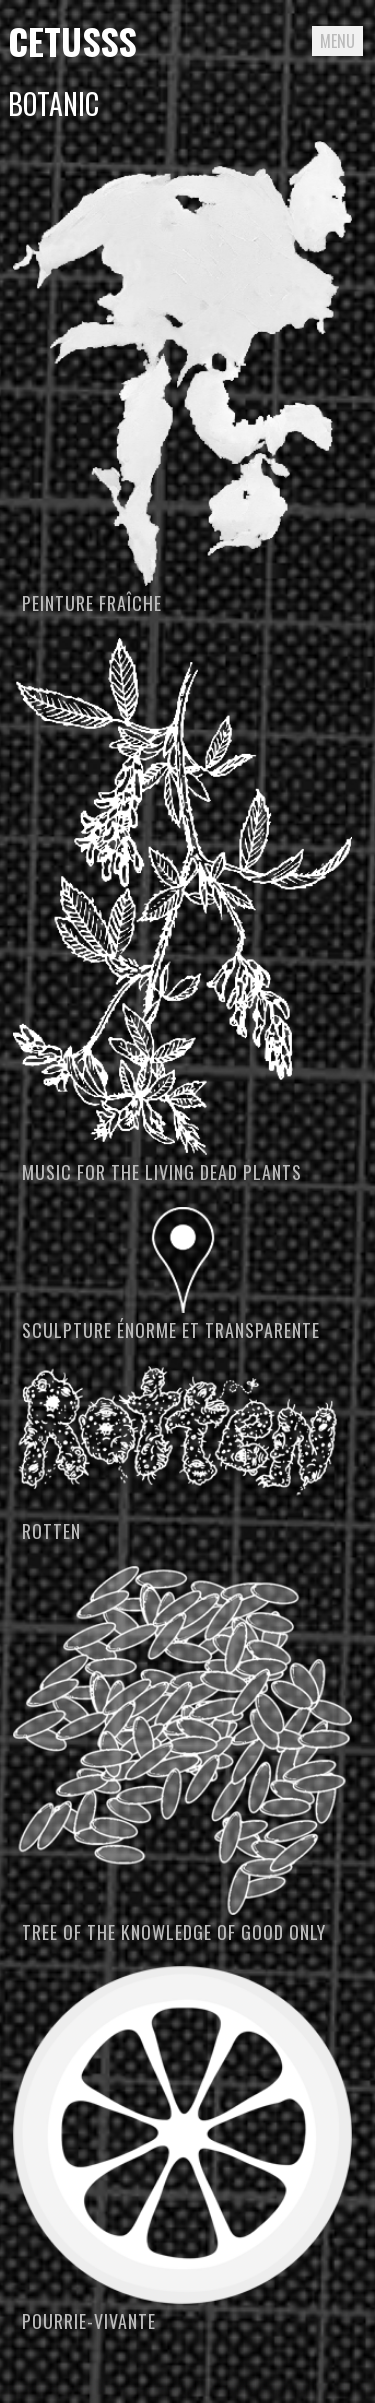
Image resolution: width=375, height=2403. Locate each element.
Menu (337, 41)
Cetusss (72, 40)
